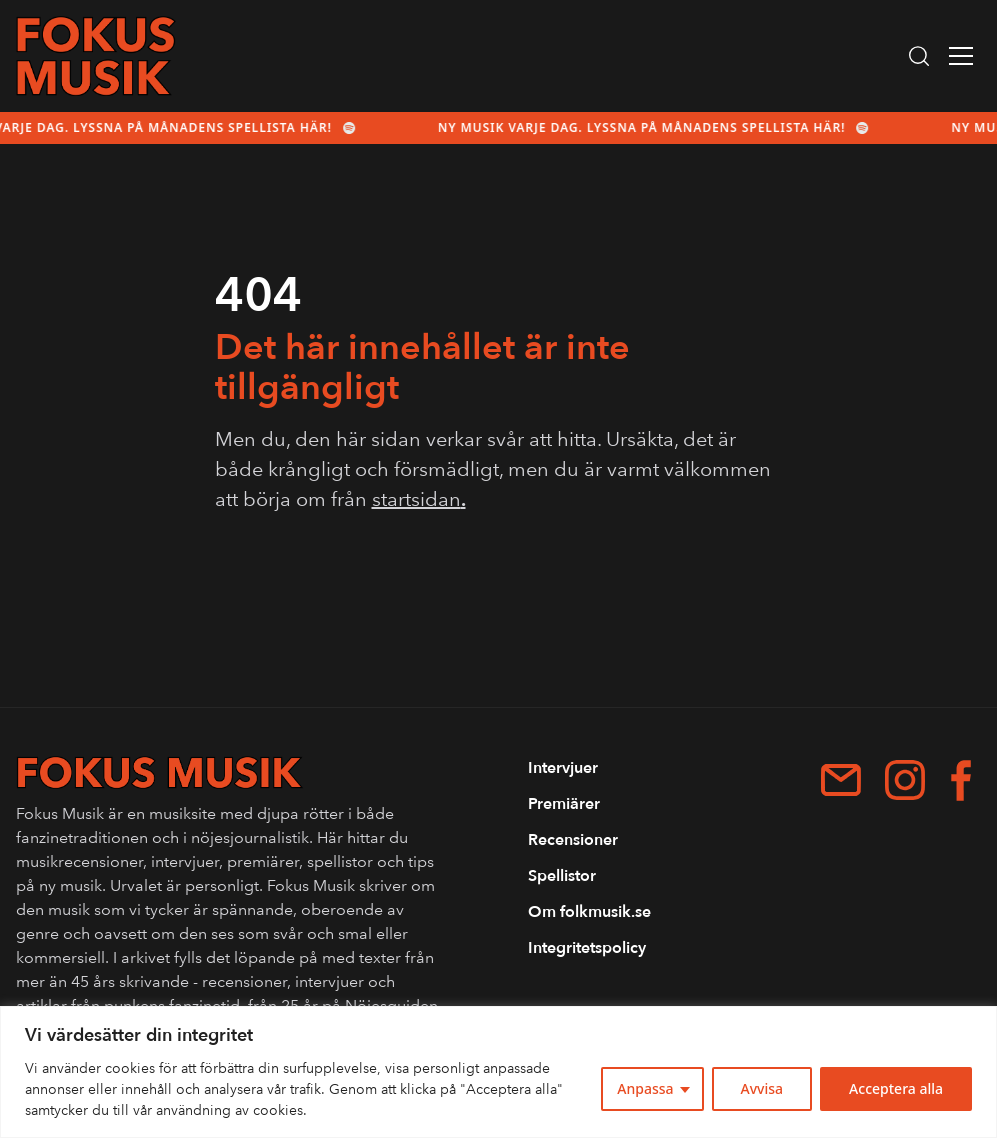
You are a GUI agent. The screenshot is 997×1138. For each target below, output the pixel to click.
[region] (498, 1072)
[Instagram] (905, 780)
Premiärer (564, 804)
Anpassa (645, 1088)
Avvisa (762, 1088)
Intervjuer (563, 768)
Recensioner (573, 840)
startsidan (419, 499)
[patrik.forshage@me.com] (841, 780)
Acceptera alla (896, 1088)
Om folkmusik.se (589, 912)
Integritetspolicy (587, 948)
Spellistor (562, 876)
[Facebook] (961, 780)
